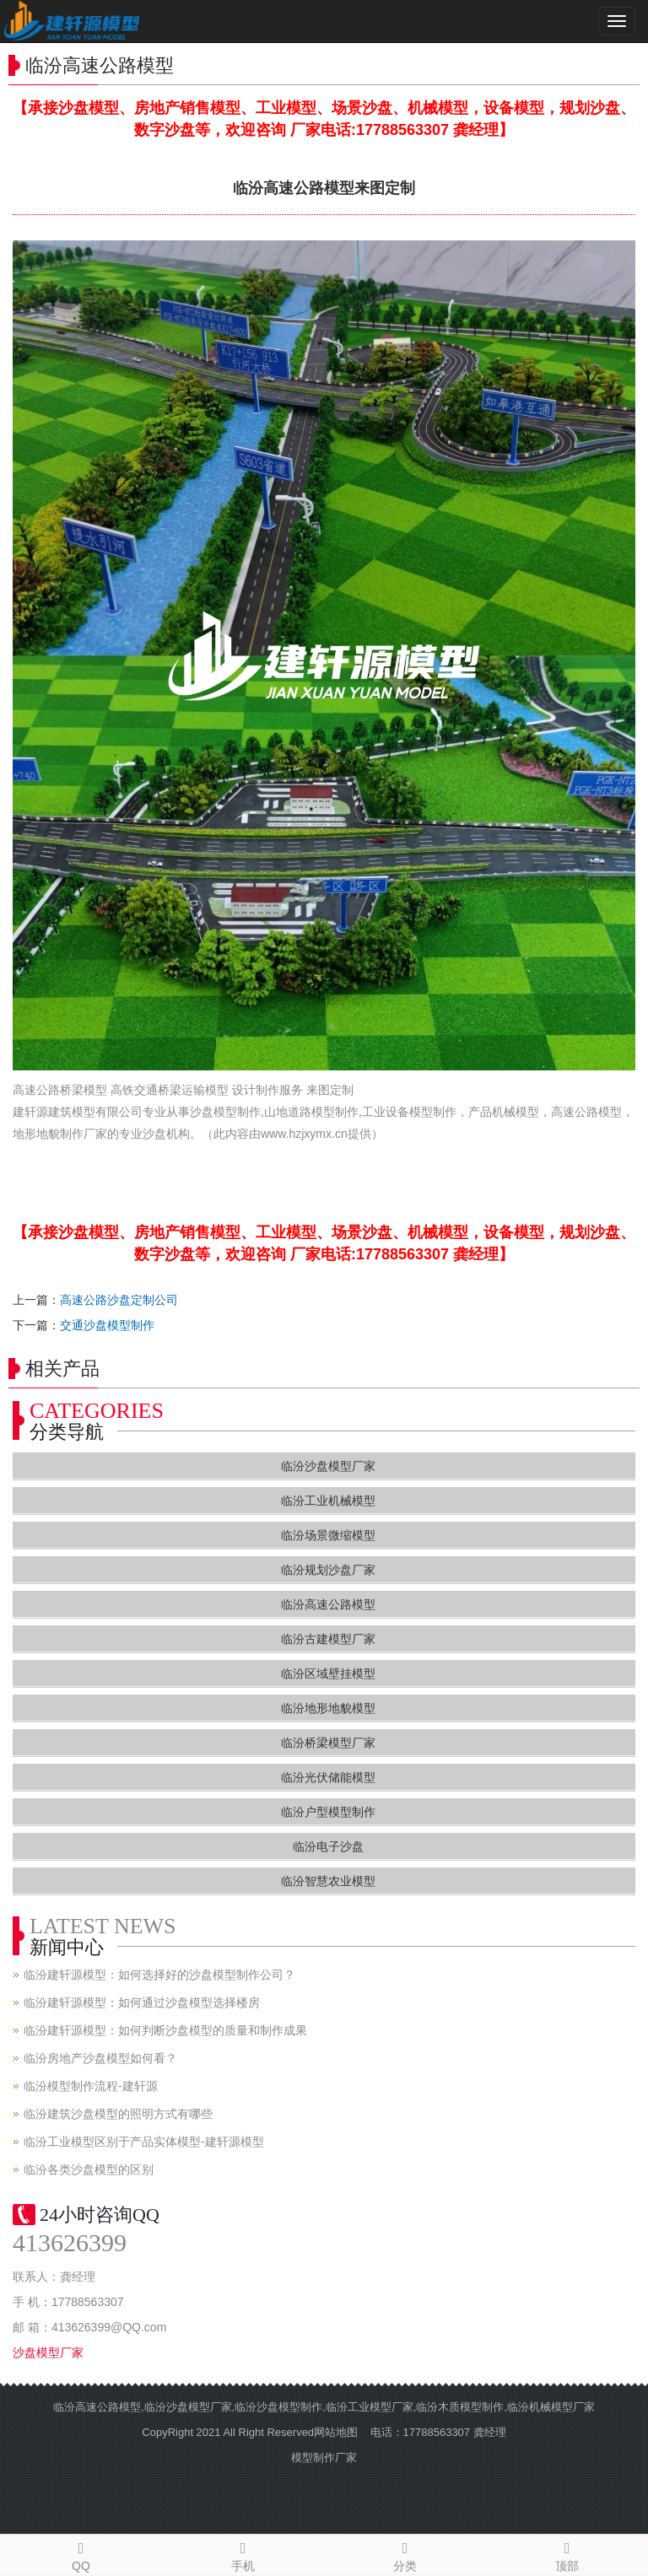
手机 (243, 2554)
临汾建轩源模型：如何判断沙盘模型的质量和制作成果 (165, 2030)
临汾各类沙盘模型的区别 (89, 2169)
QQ (81, 2554)
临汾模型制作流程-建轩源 (91, 2086)
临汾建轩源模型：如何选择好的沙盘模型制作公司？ (159, 1974)
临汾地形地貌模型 (328, 1708)
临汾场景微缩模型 (328, 1535)
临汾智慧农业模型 (328, 1881)
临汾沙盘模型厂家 (328, 1466)
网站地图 (336, 2432)
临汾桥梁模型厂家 (328, 1742)
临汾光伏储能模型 (328, 1777)
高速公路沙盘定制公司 (119, 1300)
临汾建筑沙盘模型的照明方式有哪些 (118, 2114)
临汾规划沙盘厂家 (328, 1569)
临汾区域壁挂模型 (328, 1673)
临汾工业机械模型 (328, 1500)
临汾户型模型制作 (328, 1812)
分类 (405, 2554)
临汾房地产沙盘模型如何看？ (100, 2058)
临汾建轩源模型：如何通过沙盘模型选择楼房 (142, 2002)
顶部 (567, 2554)
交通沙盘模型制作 (107, 1325)
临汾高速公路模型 (328, 1604)
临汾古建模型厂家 (328, 1639)
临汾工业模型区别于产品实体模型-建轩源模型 (144, 2141)
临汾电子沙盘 (328, 1846)
